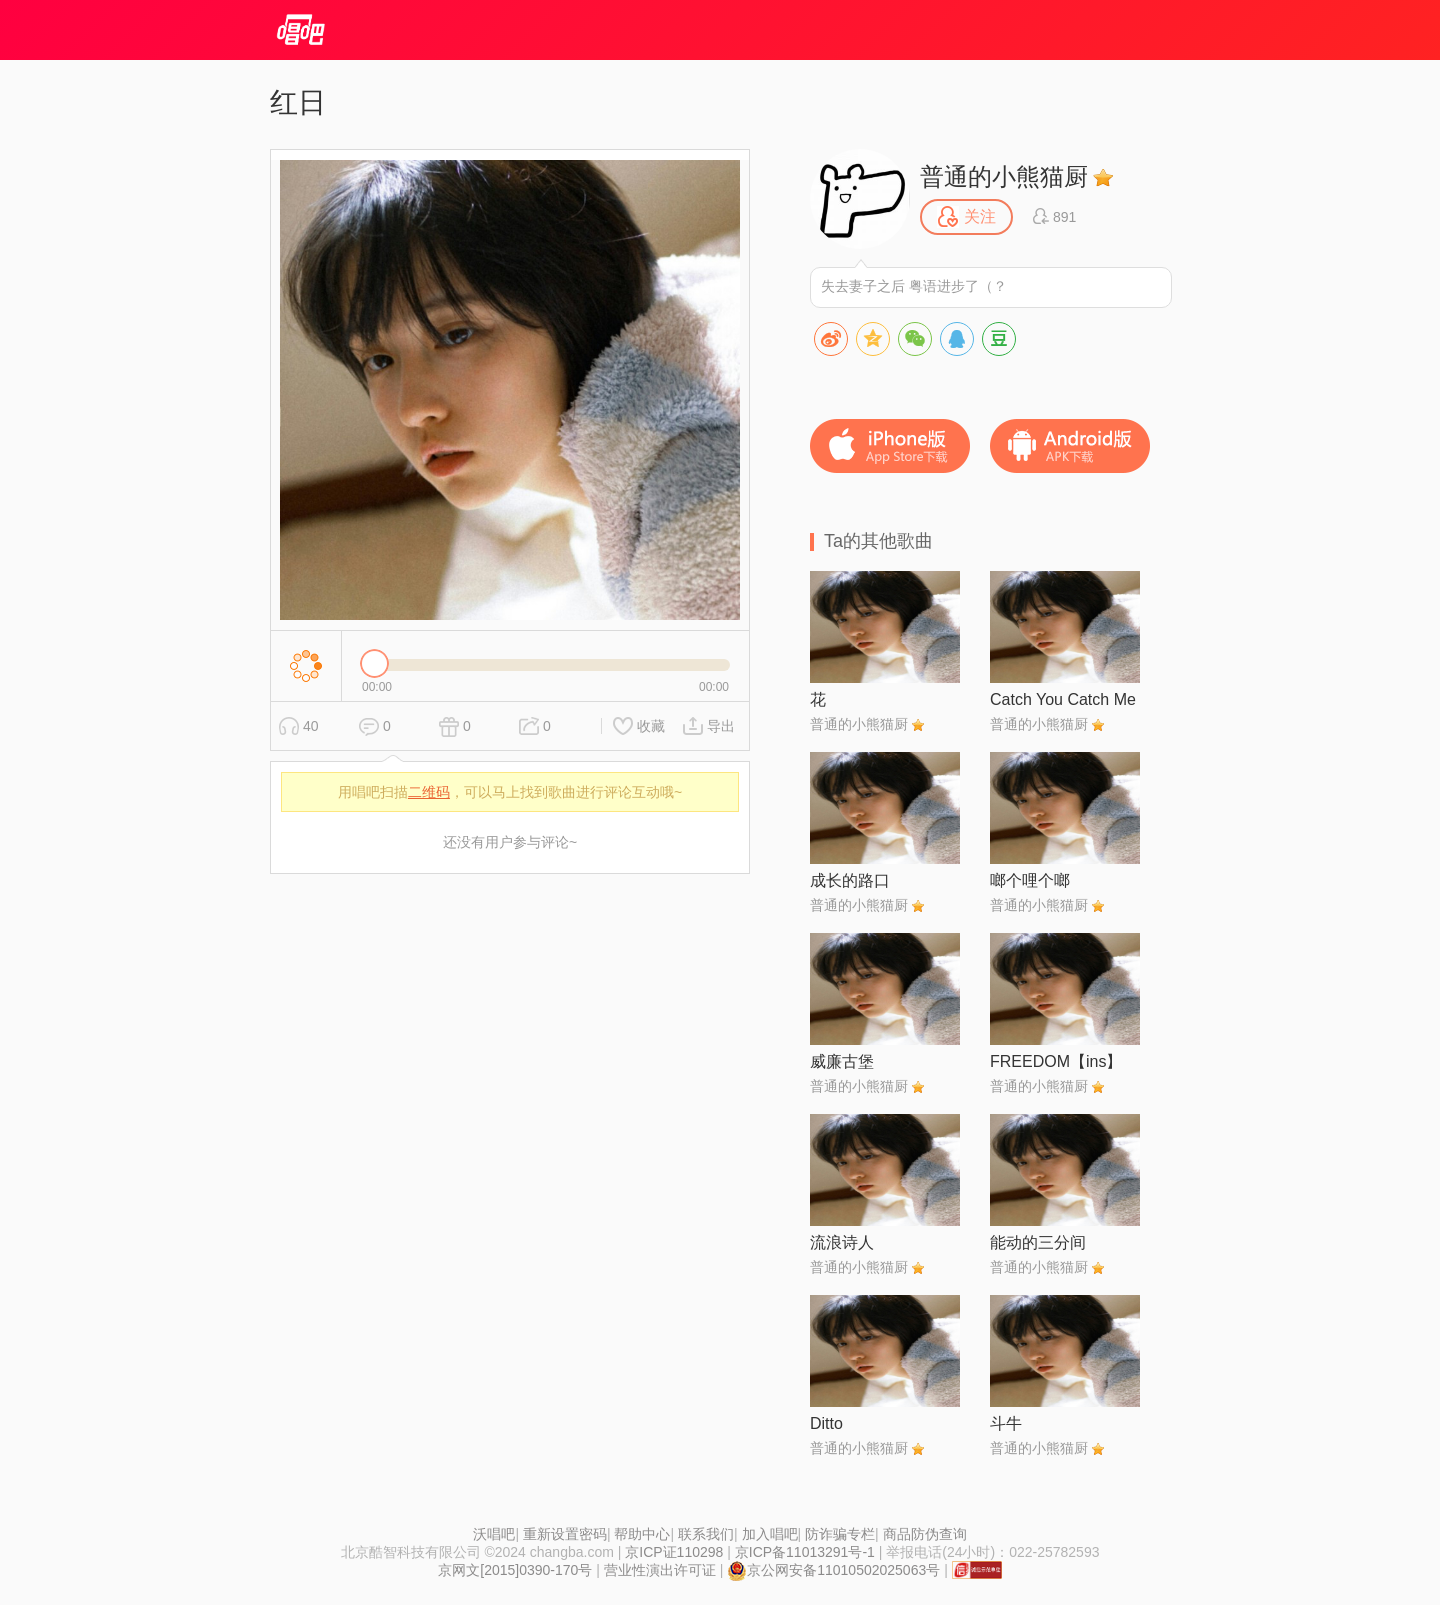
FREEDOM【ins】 (1056, 1061)
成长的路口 (850, 880)
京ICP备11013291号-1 (805, 1552)
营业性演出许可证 (660, 1570)
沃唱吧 (494, 1534)
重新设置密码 (565, 1534)
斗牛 (1006, 1423)
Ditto (826, 1423)
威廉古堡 (842, 1061)
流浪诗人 (842, 1242)
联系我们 (706, 1534)
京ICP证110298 (674, 1552)
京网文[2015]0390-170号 (515, 1570)
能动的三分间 (1038, 1242)
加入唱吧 (770, 1534)
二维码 (429, 792)
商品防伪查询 (925, 1534)
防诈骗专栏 (840, 1534)
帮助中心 (642, 1534)
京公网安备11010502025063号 (833, 1570)
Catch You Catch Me (1063, 699)
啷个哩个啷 (1030, 880)
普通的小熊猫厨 (1004, 176)
